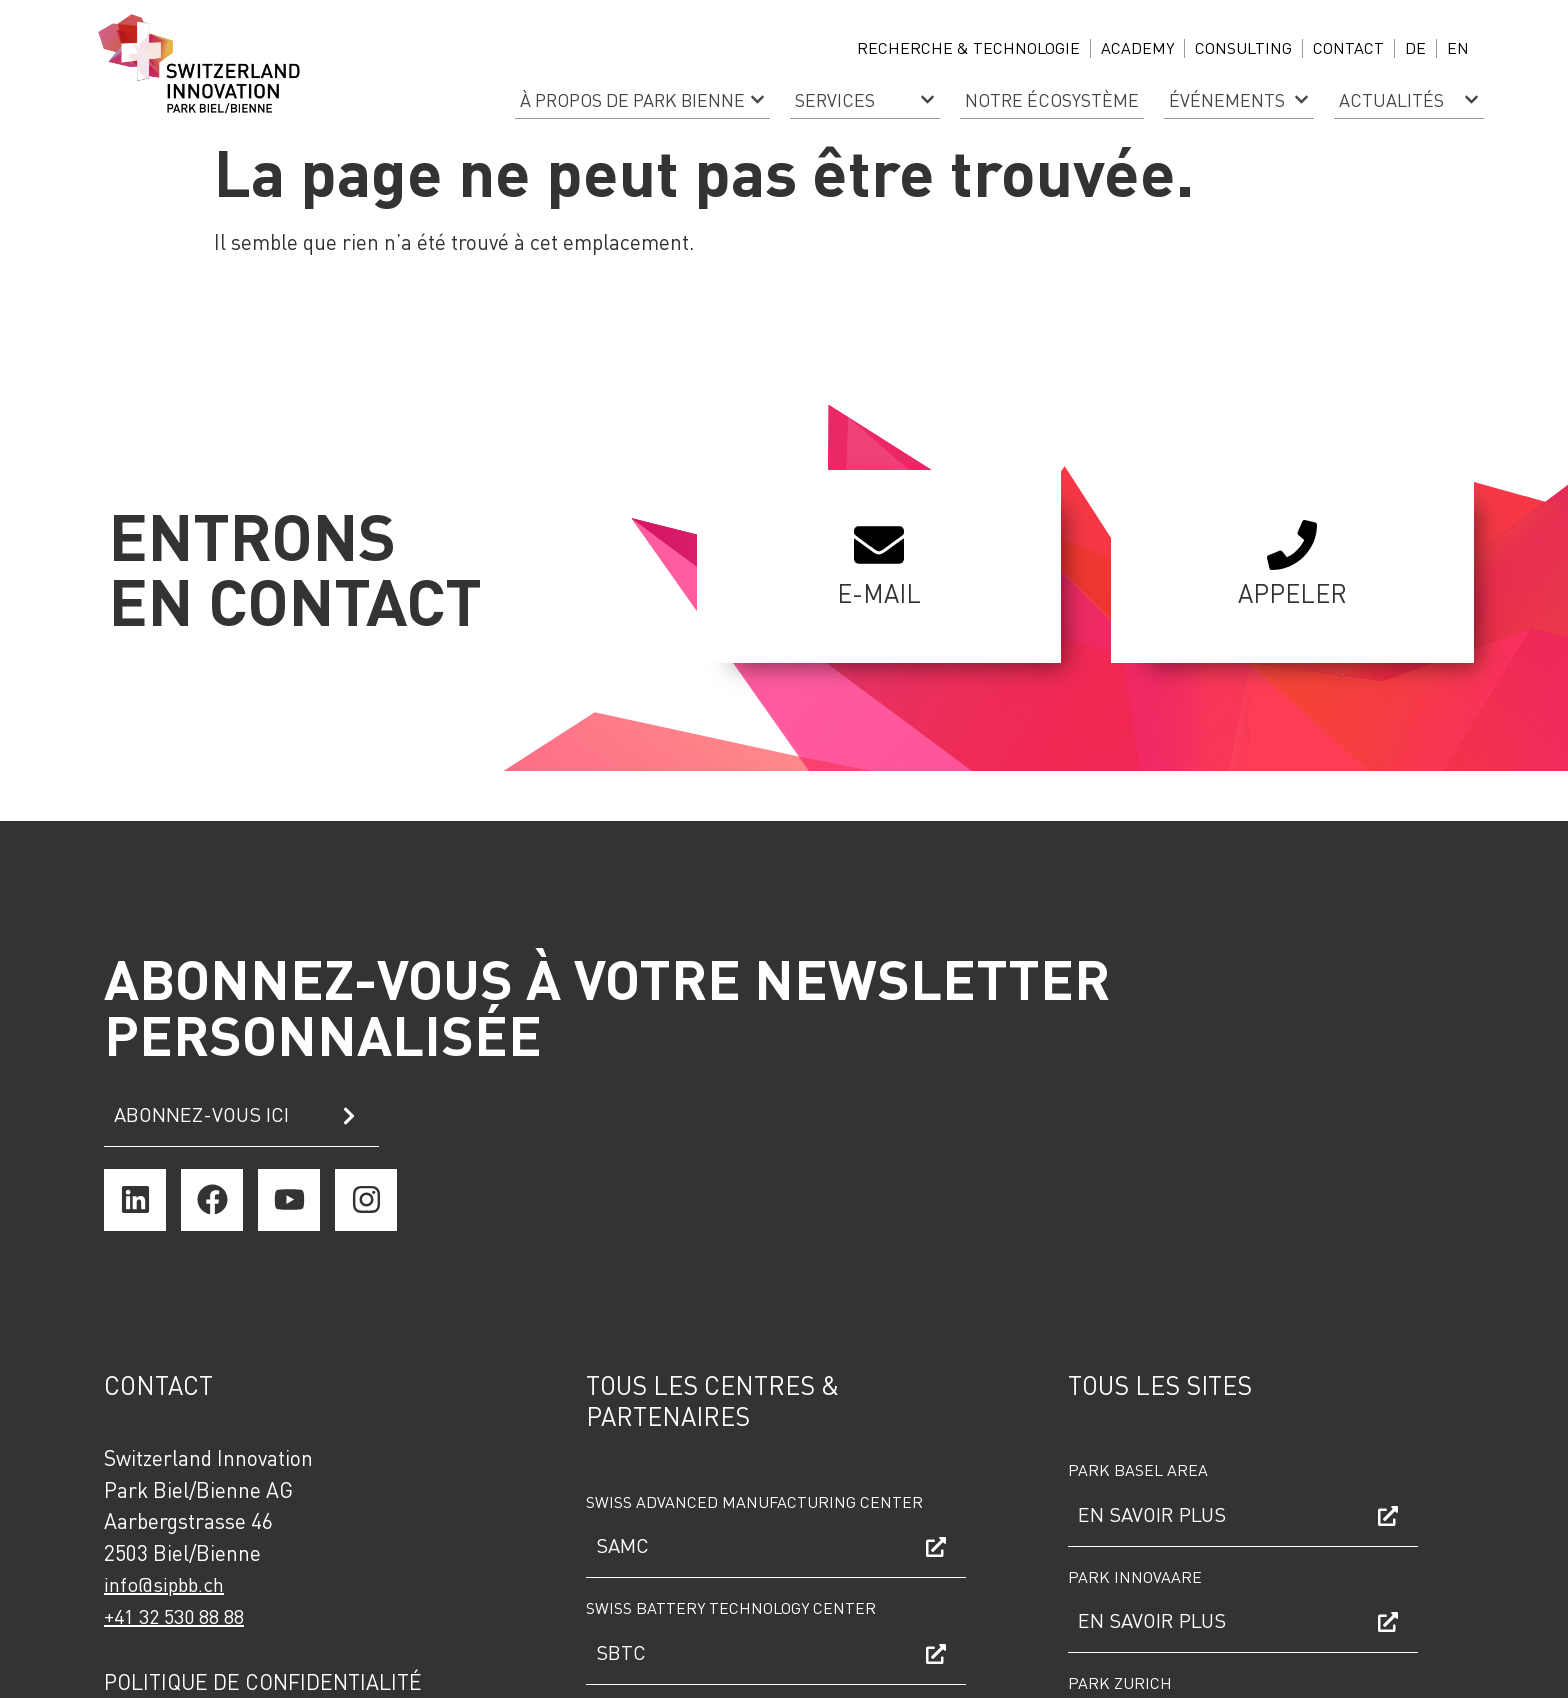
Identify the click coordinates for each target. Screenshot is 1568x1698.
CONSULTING (1243, 47)
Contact (1348, 47)
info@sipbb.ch (164, 1584)
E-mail (879, 593)
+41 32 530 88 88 (174, 1616)
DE (1415, 47)
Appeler (1292, 593)
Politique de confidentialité (263, 1681)
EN (1458, 47)
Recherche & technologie (968, 47)
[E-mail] (879, 545)
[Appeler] (1292, 545)
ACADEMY (1137, 47)
